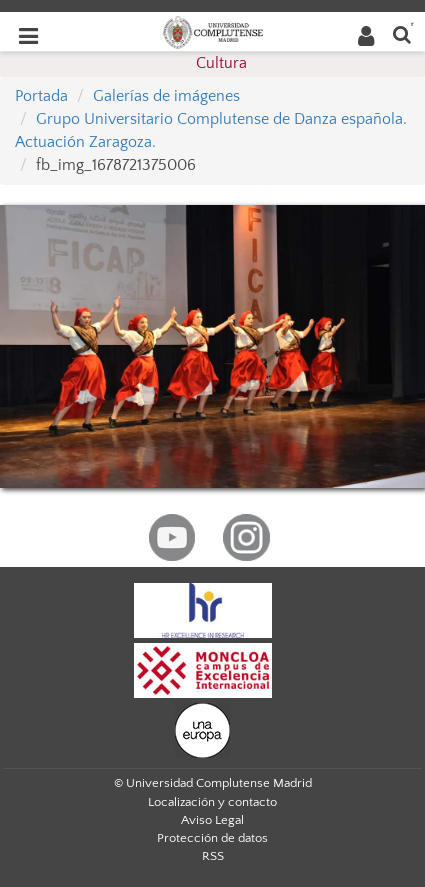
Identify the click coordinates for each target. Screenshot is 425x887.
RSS (213, 856)
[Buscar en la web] (402, 33)
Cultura (221, 63)
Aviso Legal (212, 820)
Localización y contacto (212, 802)
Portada (41, 96)
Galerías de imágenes (166, 96)
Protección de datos (212, 838)
